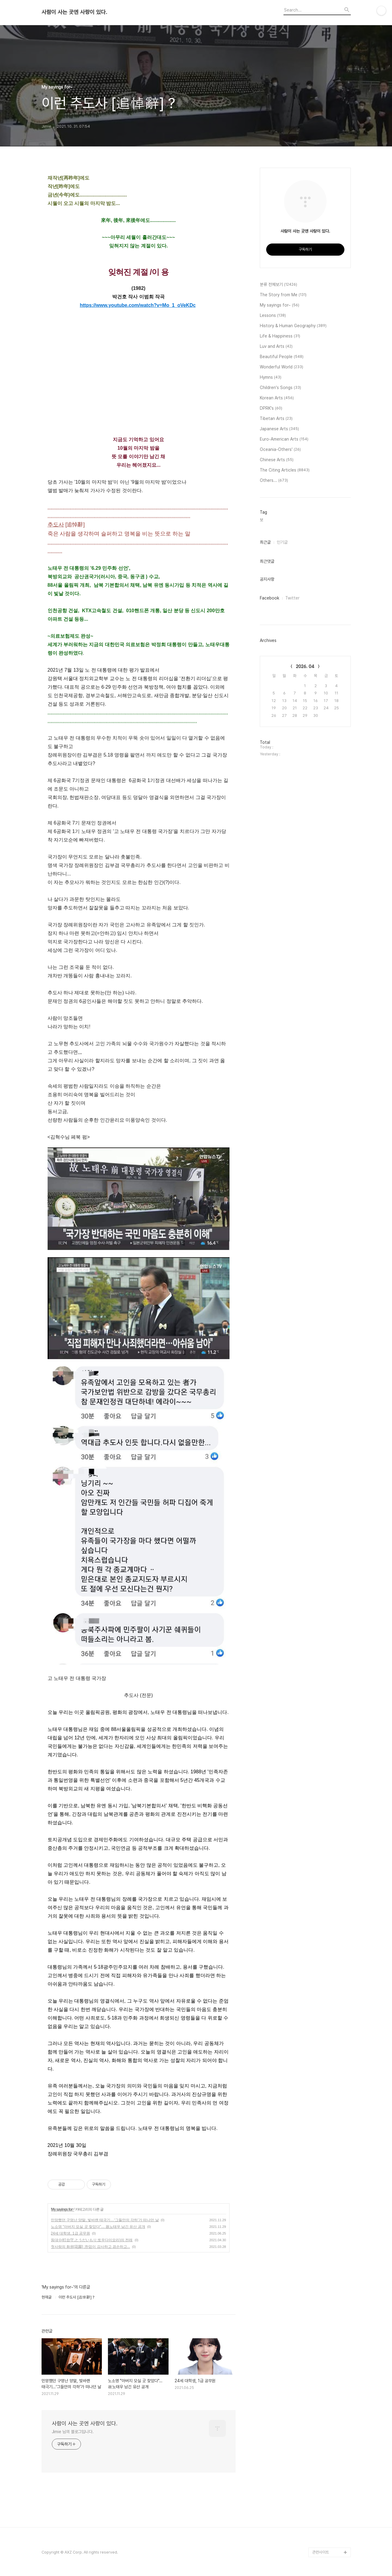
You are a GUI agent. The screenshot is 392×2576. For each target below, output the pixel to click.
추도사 (56, 525)
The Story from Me (283, 295)
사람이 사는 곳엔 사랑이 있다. (74, 12)
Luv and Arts (276, 347)
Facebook (269, 598)
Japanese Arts (279, 429)
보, (262, 520)
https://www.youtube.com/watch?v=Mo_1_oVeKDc (138, 305)
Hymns (270, 377)
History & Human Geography (293, 326)
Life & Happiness (280, 336)
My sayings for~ (62, 2209)
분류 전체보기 (278, 285)
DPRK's (271, 408)
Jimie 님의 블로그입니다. (73, 2431)
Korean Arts (277, 398)
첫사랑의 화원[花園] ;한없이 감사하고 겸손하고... (90, 2247)
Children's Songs (280, 388)
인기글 (282, 542)
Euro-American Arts (284, 439)
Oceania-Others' (280, 450)
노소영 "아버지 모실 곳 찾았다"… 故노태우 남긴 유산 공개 (98, 2227)
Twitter (292, 598)
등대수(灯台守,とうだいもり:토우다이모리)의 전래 (92, 2240)
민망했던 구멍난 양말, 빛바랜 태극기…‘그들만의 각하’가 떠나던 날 (105, 2220)
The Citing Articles (285, 470)
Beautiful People (281, 357)
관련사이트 (320, 2552)
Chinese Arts (276, 460)
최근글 (265, 542)
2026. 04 (305, 666)
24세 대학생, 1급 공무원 (70, 2233)
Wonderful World (281, 367)
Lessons (273, 316)
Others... (274, 481)
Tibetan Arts (276, 419)
